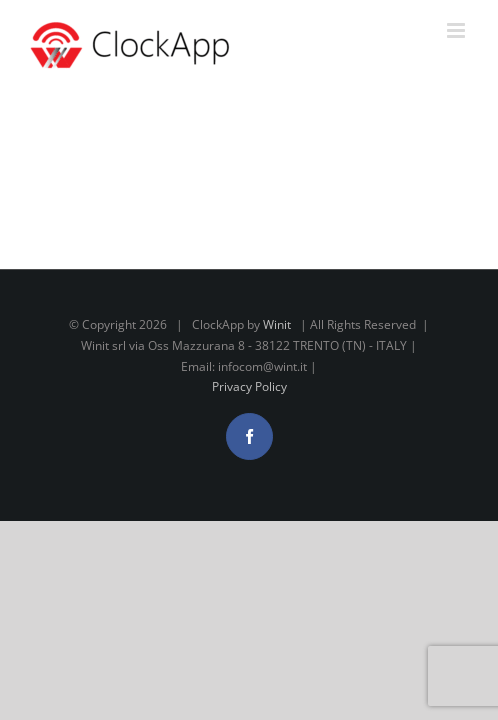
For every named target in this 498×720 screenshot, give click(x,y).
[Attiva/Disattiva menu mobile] (457, 30)
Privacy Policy (249, 436)
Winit (277, 374)
